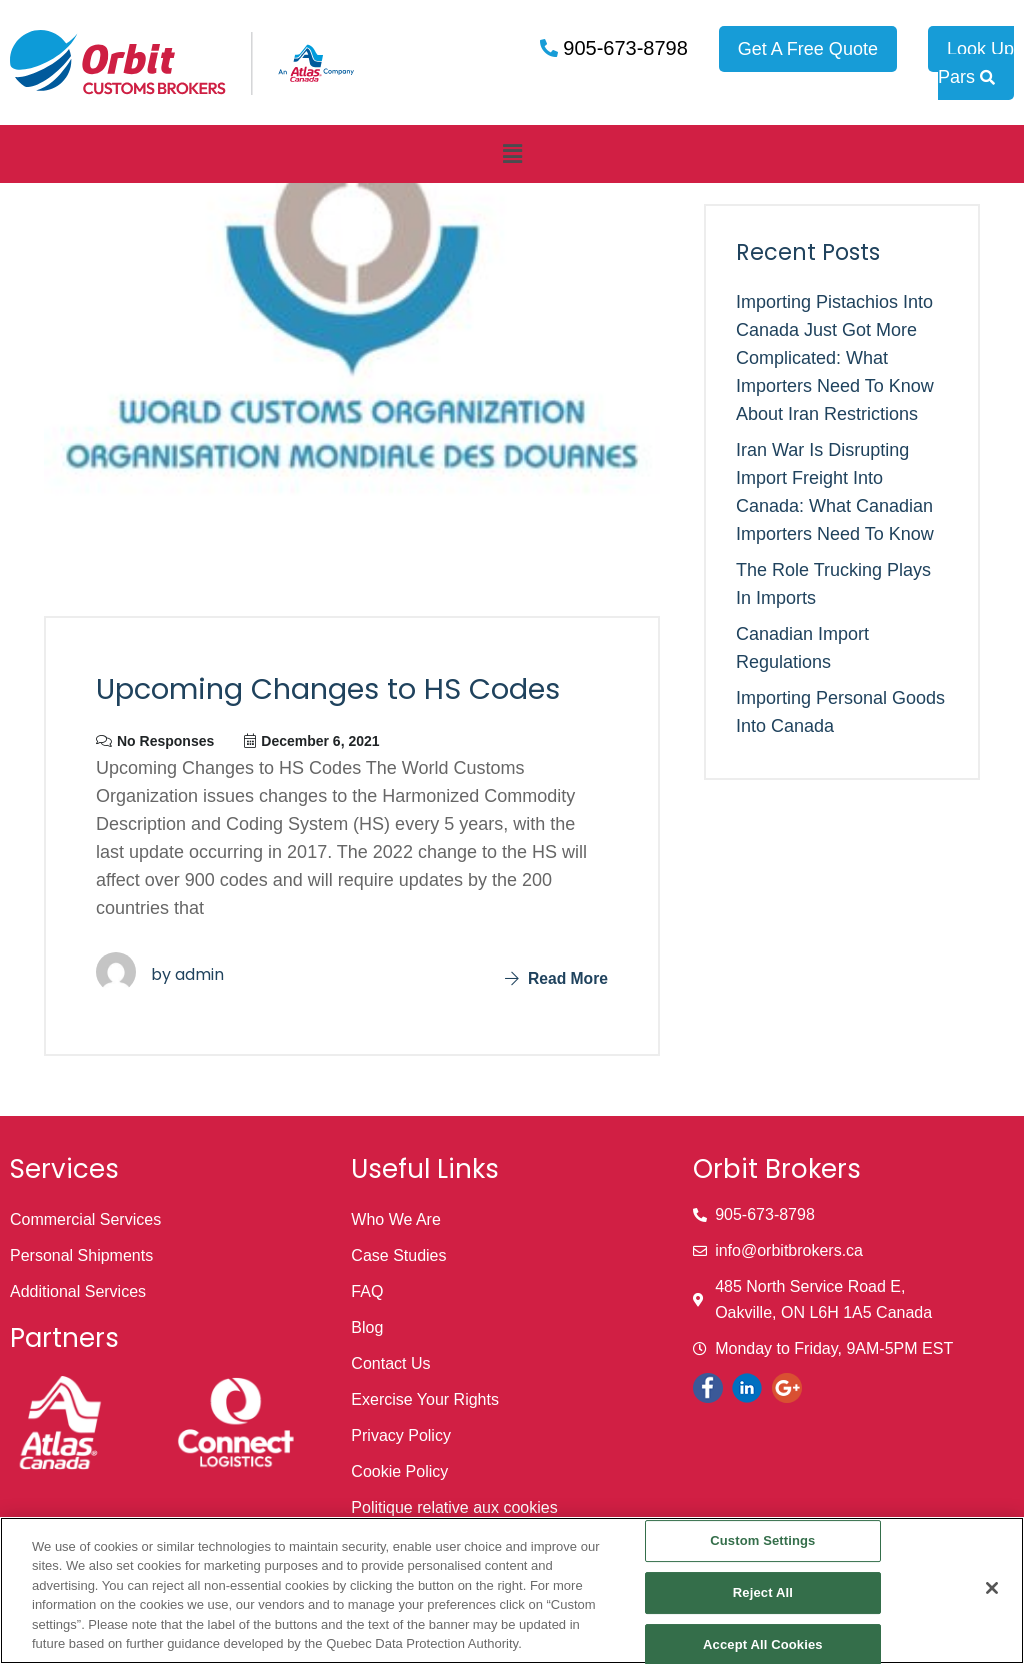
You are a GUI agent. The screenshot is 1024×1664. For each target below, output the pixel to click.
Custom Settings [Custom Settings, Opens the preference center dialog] (762, 1541)
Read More (555, 978)
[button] (512, 154)
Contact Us (390, 1363)
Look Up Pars (976, 63)
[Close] (992, 1588)
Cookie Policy (399, 1471)
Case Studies (398, 1255)
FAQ (367, 1291)
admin (199, 974)
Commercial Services (85, 1219)
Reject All (763, 1592)
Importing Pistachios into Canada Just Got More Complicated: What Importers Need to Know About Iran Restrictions (835, 358)
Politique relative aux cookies (454, 1507)
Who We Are (396, 1219)
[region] (512, 1590)
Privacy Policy (401, 1435)
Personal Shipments (81, 1255)
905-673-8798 (623, 48)
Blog (367, 1327)
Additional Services (78, 1291)
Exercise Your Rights (425, 1399)
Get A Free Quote (808, 49)
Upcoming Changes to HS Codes (339, 689)
